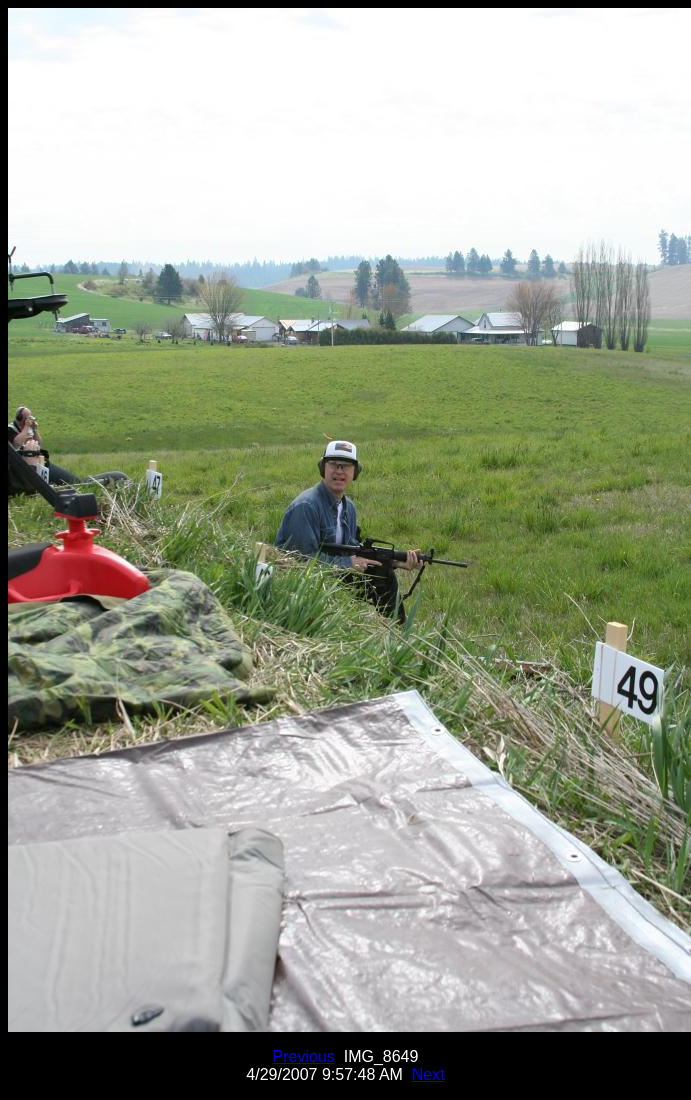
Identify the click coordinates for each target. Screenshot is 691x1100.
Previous (304, 1056)
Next (428, 1074)
